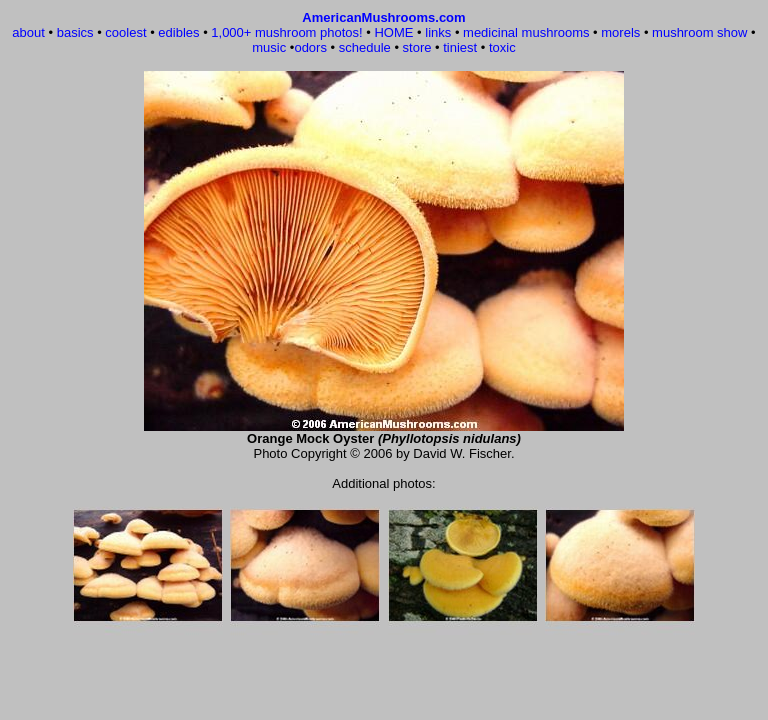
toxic (502, 47)
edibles (178, 32)
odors (310, 47)
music (269, 47)
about (28, 32)
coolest (125, 32)
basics (75, 32)
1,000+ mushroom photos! (286, 32)
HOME (393, 32)
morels (620, 32)
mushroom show (699, 32)
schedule (365, 47)
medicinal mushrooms (526, 32)
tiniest (460, 47)
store (417, 47)
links (438, 32)
